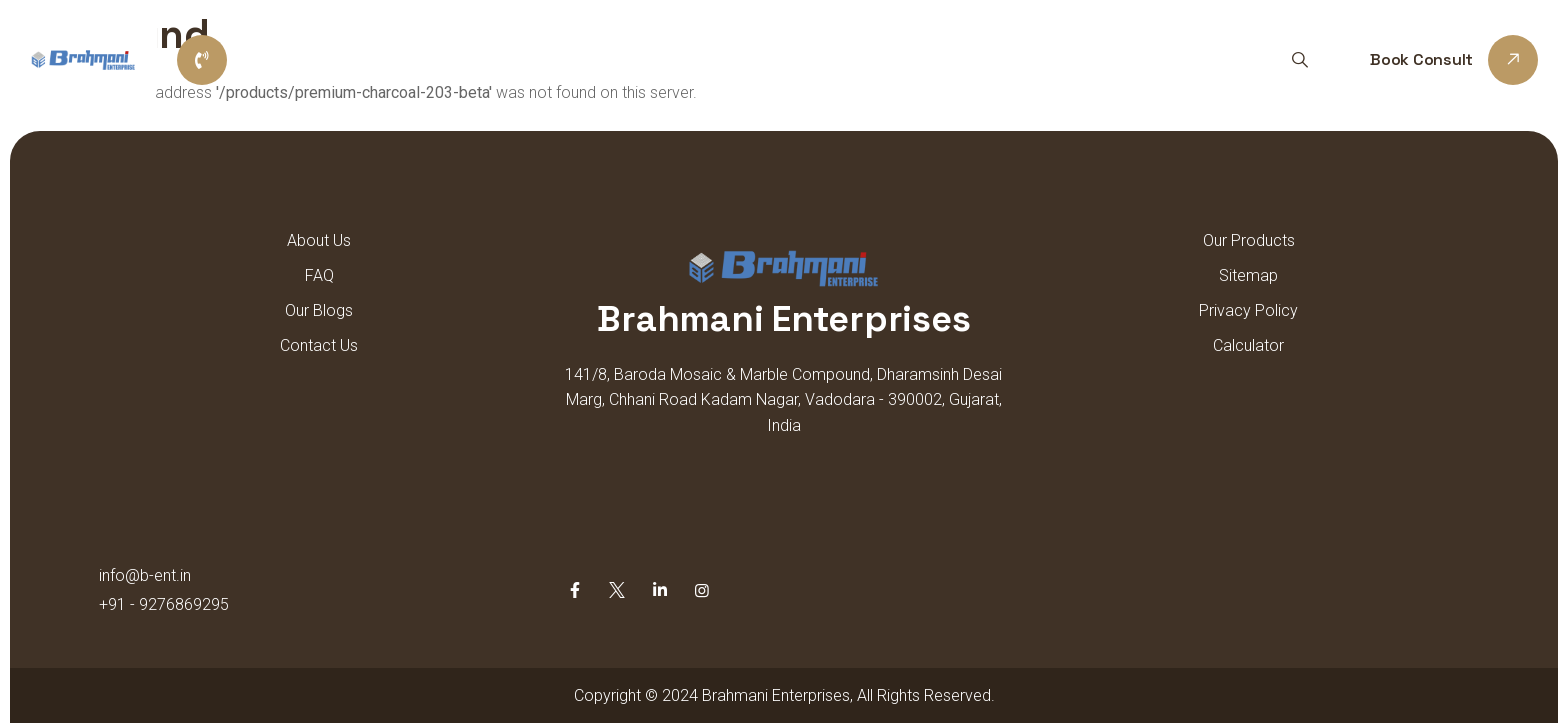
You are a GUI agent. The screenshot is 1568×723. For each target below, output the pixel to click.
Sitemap (935, 59)
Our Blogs (319, 310)
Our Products (810, 59)
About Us (319, 240)
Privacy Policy (1248, 310)
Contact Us (1053, 59)
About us (682, 59)
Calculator (1248, 345)
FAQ (319, 275)
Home (585, 59)
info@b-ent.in (145, 575)
